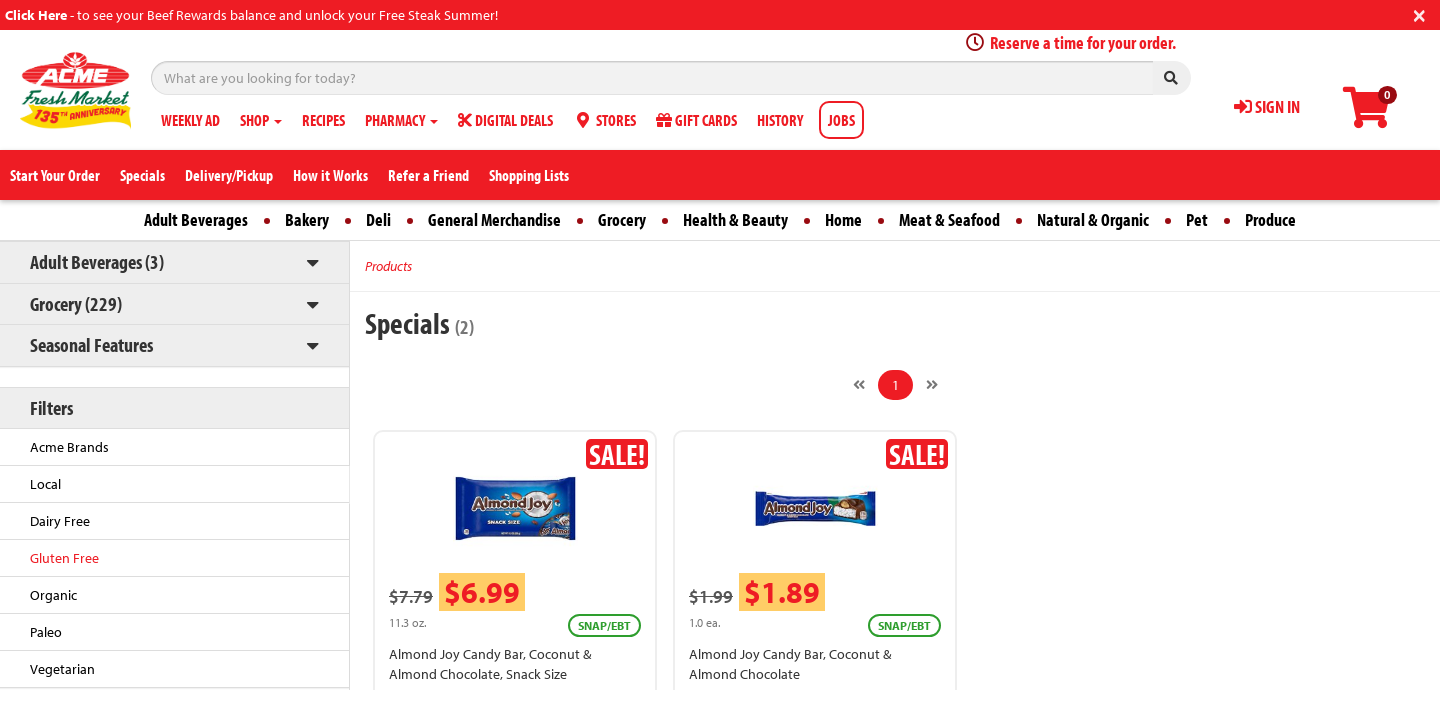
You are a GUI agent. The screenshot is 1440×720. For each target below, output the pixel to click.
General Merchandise (494, 219)
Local (45, 484)
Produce (1270, 219)
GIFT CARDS (696, 120)
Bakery (307, 219)
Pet (1197, 219)
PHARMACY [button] (401, 120)
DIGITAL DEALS (505, 120)
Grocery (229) (76, 303)
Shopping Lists (529, 175)
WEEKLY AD (190, 120)
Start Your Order (55, 175)
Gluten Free (64, 558)
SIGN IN (1267, 106)
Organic (53, 595)
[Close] (1419, 13)
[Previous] (859, 385)
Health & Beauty (735, 219)
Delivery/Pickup (229, 175)
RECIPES (323, 120)
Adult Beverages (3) (97, 261)
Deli (378, 219)
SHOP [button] (261, 120)
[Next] (932, 385)
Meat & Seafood (949, 219)
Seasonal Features (91, 344)
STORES (604, 120)
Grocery (622, 219)
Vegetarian (62, 669)
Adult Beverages (196, 219)
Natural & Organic (1093, 219)
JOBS (841, 120)
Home (843, 219)
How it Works (330, 175)
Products (388, 266)
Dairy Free (60, 521)
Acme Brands (69, 447)
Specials (142, 175)
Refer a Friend (428, 175)
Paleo (46, 632)
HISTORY (780, 120)
